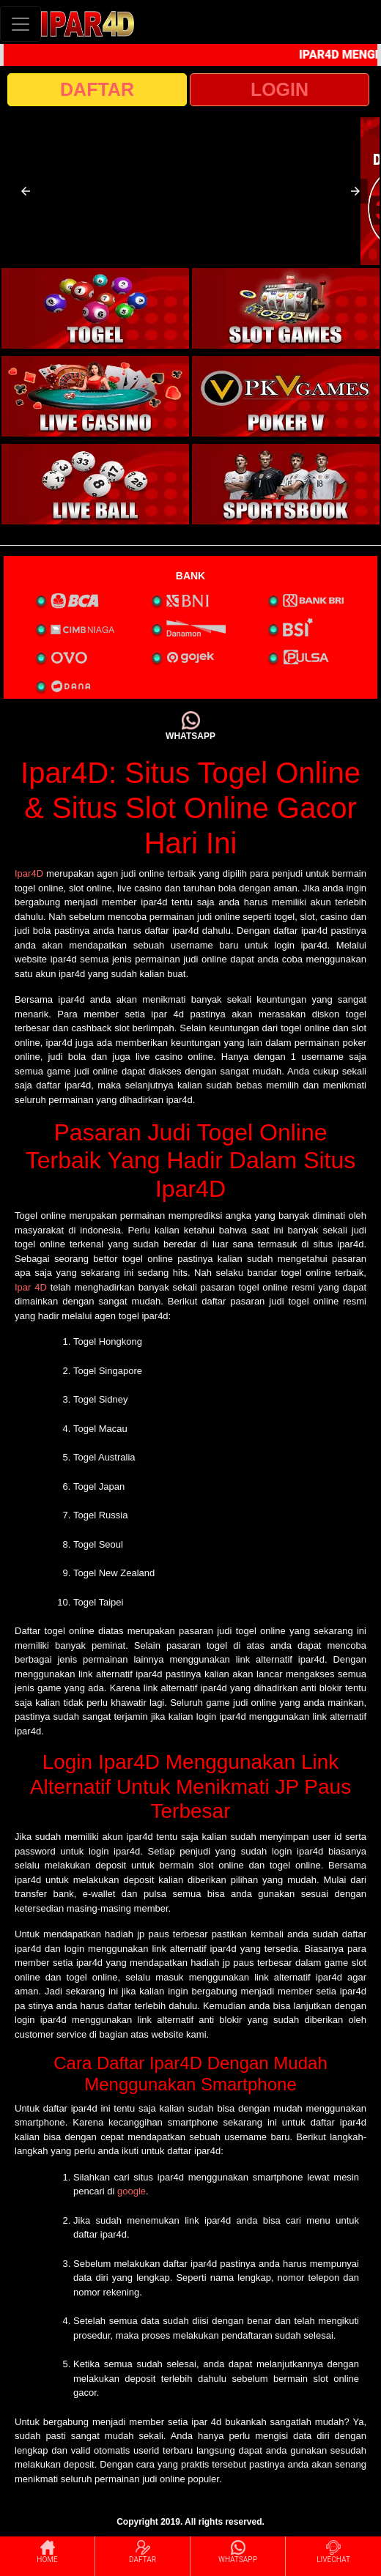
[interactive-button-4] (286, 396)
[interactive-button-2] (286, 308)
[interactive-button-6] (286, 484)
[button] (25, 191)
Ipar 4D (31, 1287)
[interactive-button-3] (95, 396)
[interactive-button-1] (95, 308)
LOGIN (279, 89)
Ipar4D (29, 873)
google (131, 2191)
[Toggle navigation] (20, 24)
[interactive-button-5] (95, 484)
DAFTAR (97, 89)
